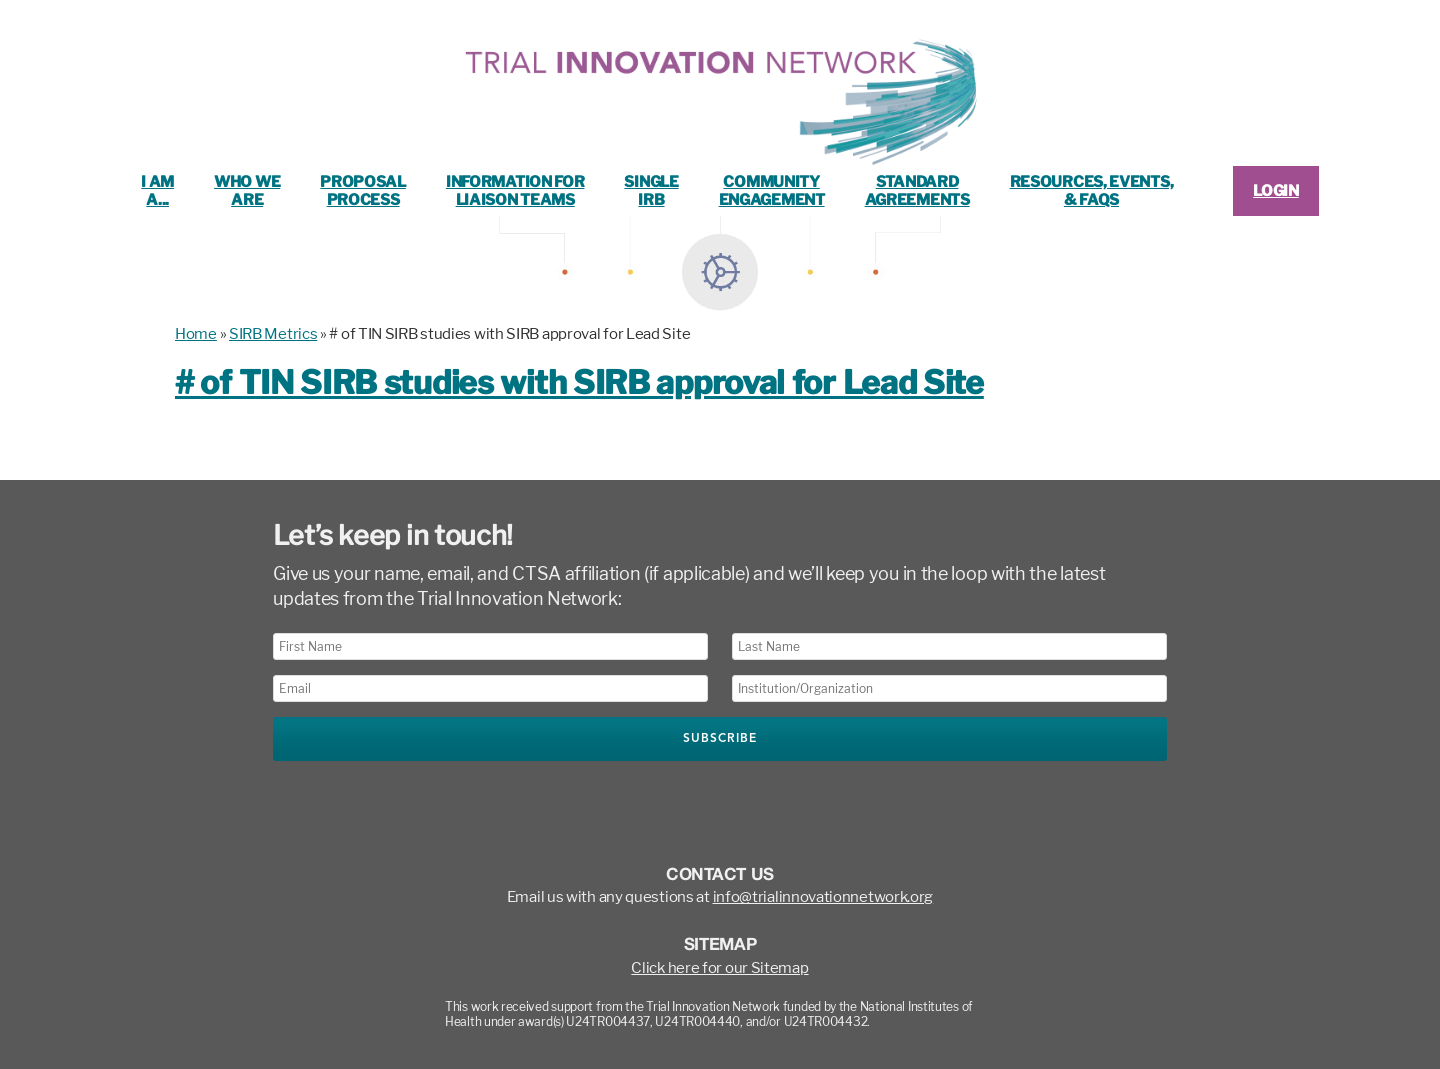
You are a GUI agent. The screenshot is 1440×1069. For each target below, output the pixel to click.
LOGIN (1276, 191)
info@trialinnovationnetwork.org (823, 897)
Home (196, 334)
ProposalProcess (363, 191)
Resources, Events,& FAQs (1092, 191)
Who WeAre (247, 191)
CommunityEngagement (772, 191)
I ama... (157, 191)
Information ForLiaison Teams (515, 191)
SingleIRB (651, 191)
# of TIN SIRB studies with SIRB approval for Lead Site (579, 382)
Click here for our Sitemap (719, 968)
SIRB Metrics (273, 334)
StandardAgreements (917, 191)
